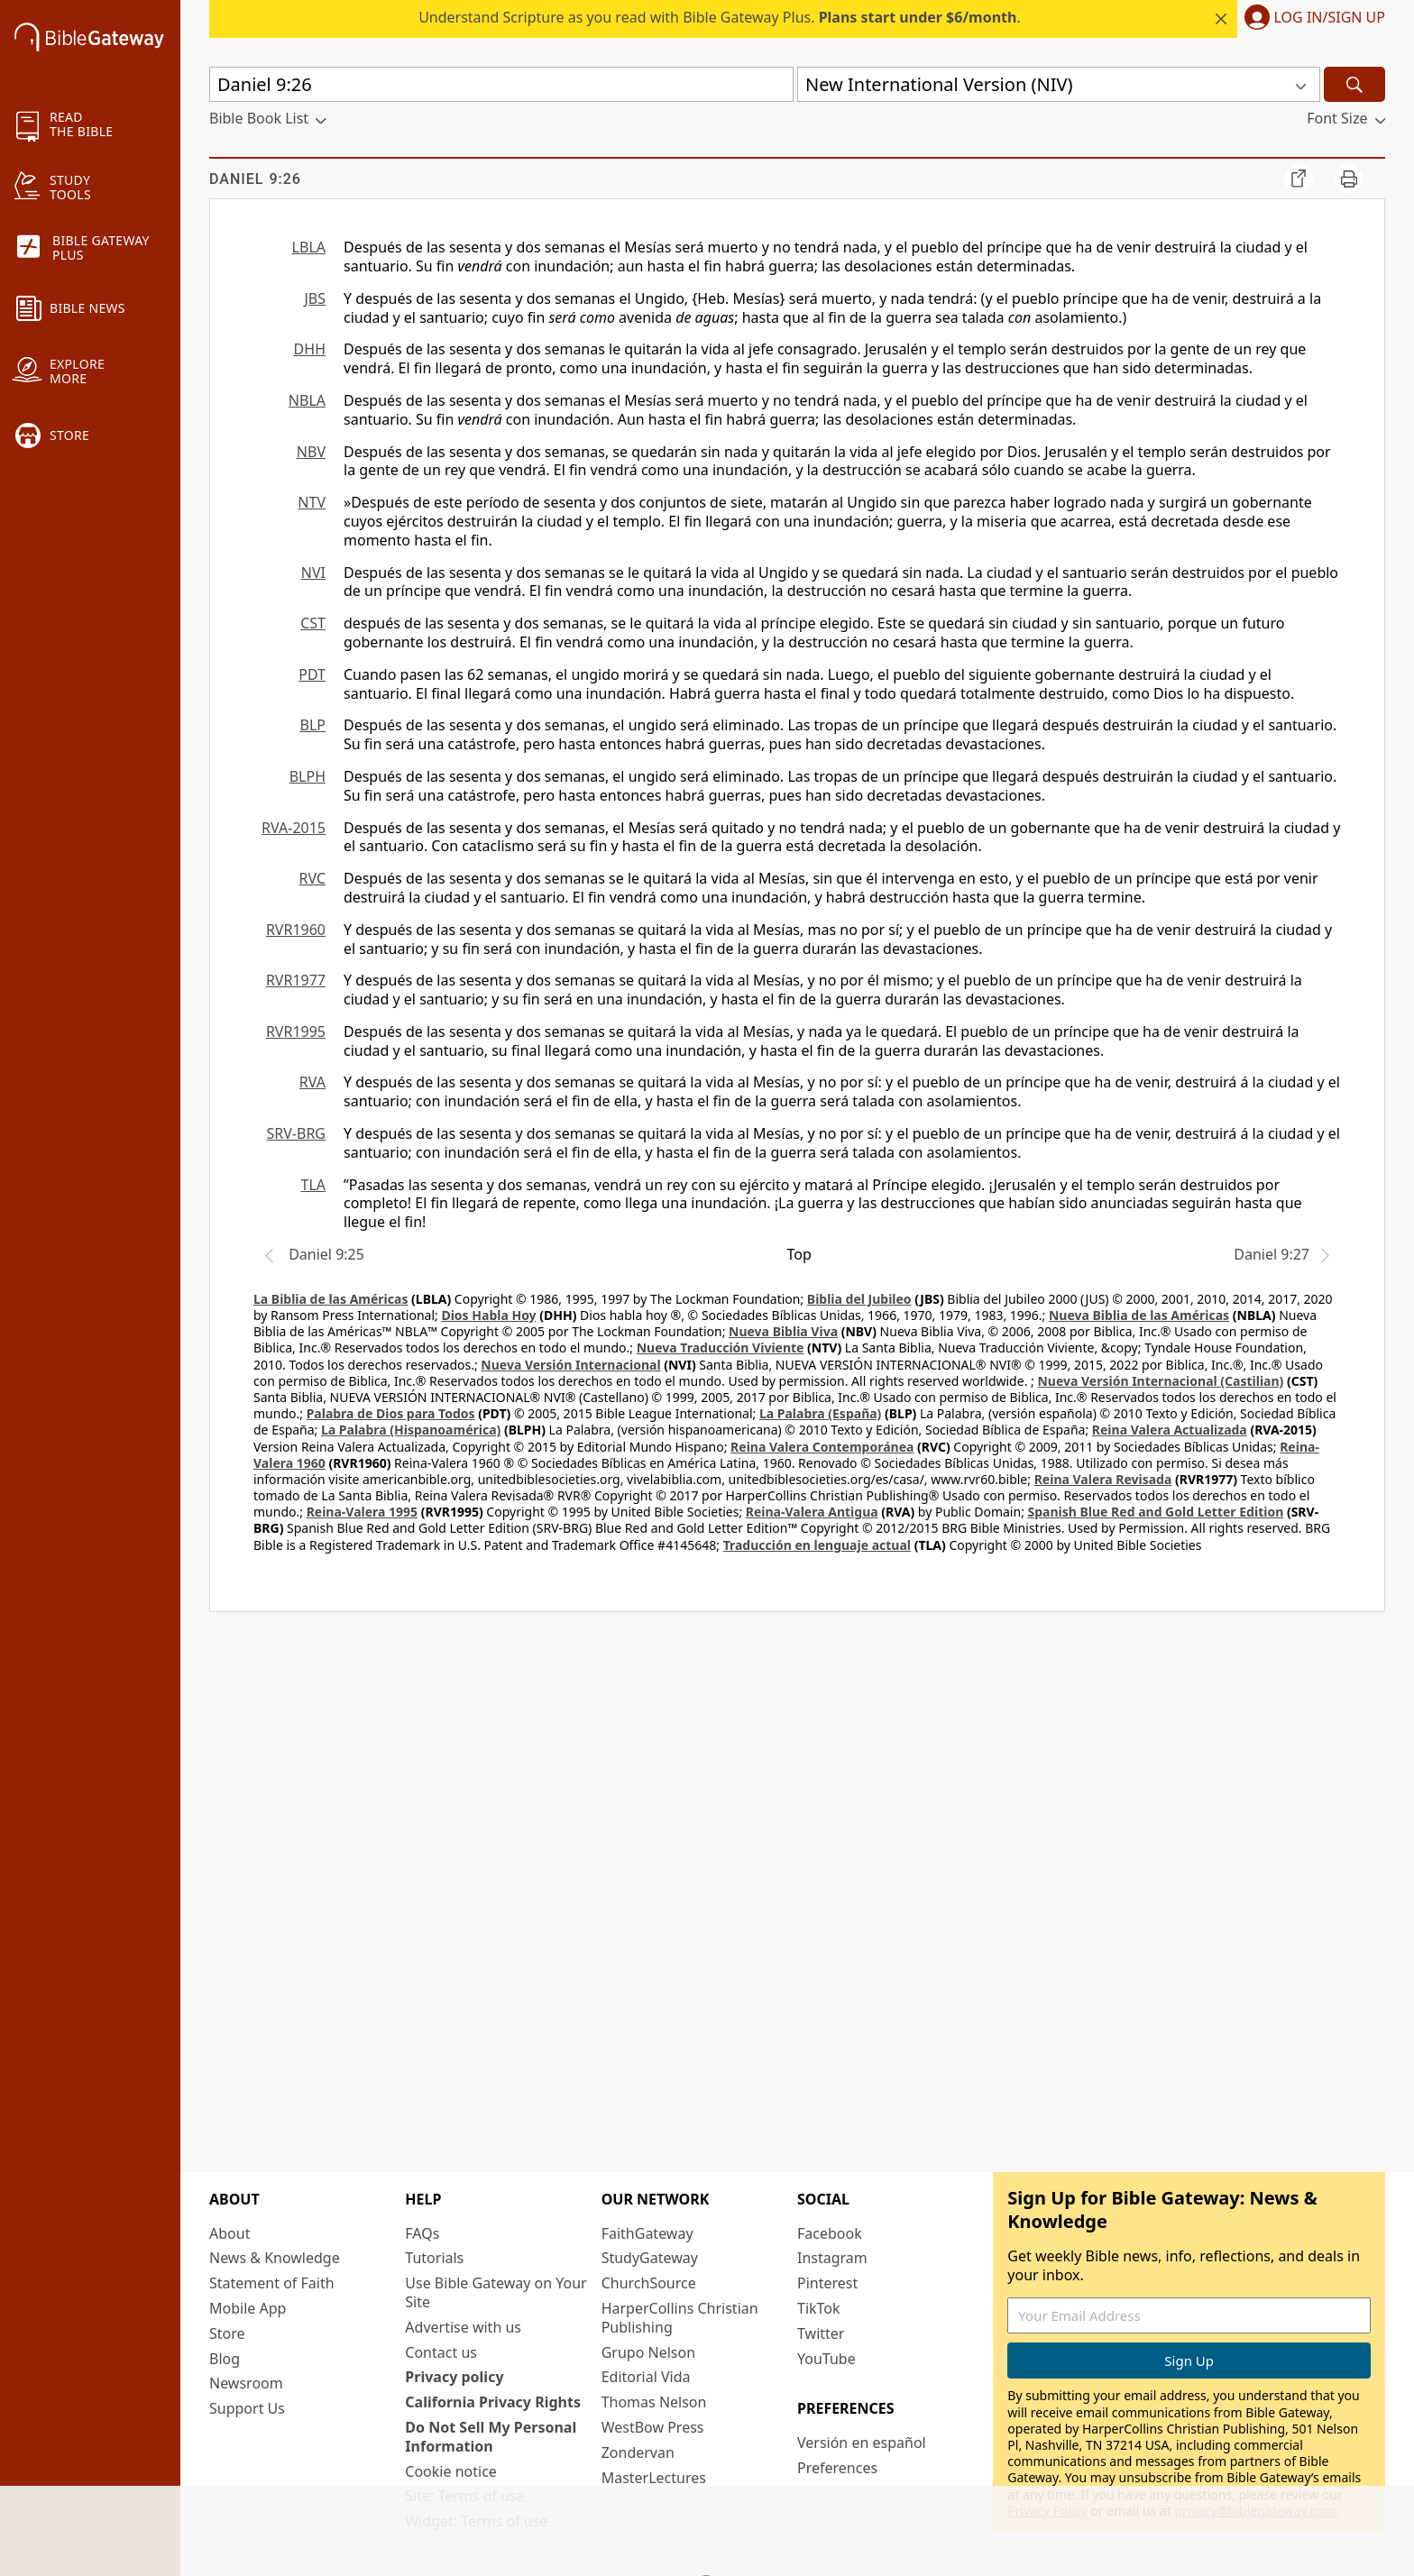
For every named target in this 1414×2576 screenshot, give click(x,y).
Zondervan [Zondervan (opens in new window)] (638, 2452)
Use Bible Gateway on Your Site (495, 2292)
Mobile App (247, 2308)
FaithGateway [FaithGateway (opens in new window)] (647, 2233)
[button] (1311, 19)
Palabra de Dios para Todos (391, 1413)
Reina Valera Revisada (1103, 1479)
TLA (313, 1185)
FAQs (422, 2233)
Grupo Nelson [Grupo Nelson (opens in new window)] (648, 2352)
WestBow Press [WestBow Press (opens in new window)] (652, 2427)
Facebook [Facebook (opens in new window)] (829, 2233)
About (229, 2233)
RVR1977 (296, 980)
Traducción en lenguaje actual (817, 1545)
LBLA (309, 247)
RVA (312, 1082)
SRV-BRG (296, 1133)
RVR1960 (296, 930)
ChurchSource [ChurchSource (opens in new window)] (648, 2283)
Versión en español (861, 2442)
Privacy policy (454, 2377)
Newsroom (246, 2383)
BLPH (307, 776)
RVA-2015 (294, 828)
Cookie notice (451, 2471)
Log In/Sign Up (1329, 18)
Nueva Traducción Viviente (720, 1347)
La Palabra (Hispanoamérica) (410, 1429)
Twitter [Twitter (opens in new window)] (820, 2333)
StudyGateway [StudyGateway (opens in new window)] (649, 2258)
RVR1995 (296, 1031)
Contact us (441, 2352)
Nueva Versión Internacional (570, 1364)
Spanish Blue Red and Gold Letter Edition (1156, 1511)
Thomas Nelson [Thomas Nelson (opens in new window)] (654, 2402)
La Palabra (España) (820, 1413)
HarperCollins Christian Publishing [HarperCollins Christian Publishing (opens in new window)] (679, 2317)
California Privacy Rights (493, 2402)
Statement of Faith (272, 2283)
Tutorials (434, 2258)
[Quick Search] (501, 84)
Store (227, 2333)
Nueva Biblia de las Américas (1139, 1315)
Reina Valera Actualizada (1169, 1429)
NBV (311, 452)
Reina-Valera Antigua (812, 1511)
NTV (312, 502)
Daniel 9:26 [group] (255, 179)
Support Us (247, 2408)
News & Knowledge (274, 2258)
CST (313, 623)
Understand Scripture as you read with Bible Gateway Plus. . (719, 17)
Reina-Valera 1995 (362, 1511)
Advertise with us (463, 2327)
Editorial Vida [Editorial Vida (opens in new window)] (646, 2377)
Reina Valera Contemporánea (822, 1446)
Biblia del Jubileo (859, 1298)
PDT (312, 674)
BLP (313, 725)
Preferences (837, 2468)
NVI (313, 572)
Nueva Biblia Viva (783, 1331)
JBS (315, 298)
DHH (310, 349)
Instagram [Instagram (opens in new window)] (832, 2258)
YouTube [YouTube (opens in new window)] (826, 2359)
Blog (224, 2359)
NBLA (307, 400)
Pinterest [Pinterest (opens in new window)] (827, 2283)
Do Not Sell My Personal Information (490, 2436)
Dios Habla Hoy (488, 1315)
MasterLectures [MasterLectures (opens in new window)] (653, 2478)
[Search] (1354, 84)
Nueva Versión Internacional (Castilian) (1160, 1380)
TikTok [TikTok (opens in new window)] (818, 2308)
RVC (312, 878)
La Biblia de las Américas (330, 1298)
